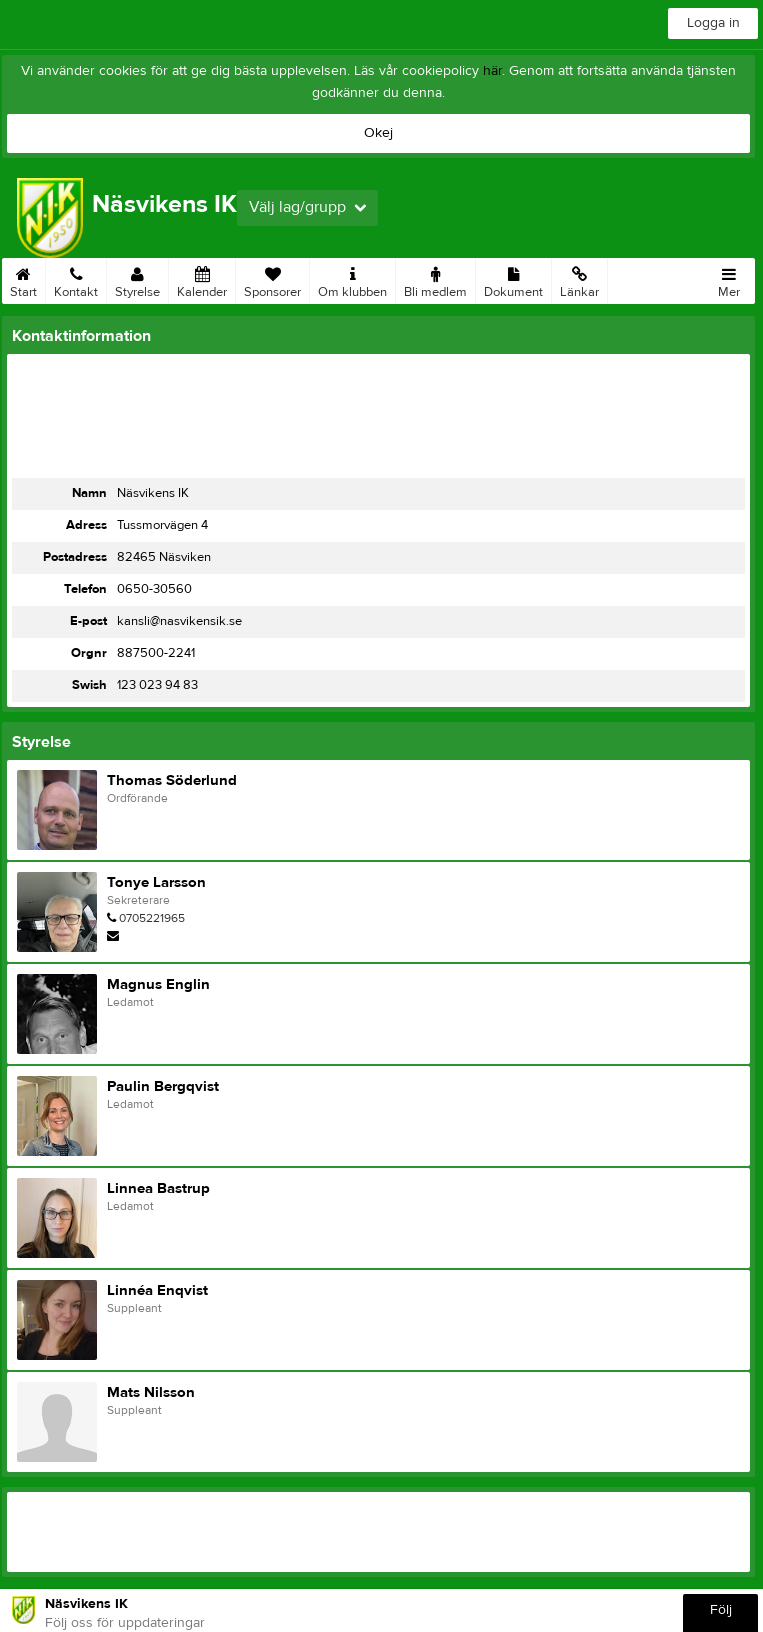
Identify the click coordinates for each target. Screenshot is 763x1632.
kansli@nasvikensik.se (179, 621)
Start (23, 279)
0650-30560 (154, 589)
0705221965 (152, 918)
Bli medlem (435, 279)
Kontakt (76, 279)
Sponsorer (272, 279)
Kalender (202, 279)
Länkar (579, 279)
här (492, 71)
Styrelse (137, 279)
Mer (729, 279)
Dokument (513, 279)
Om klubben (352, 279)
